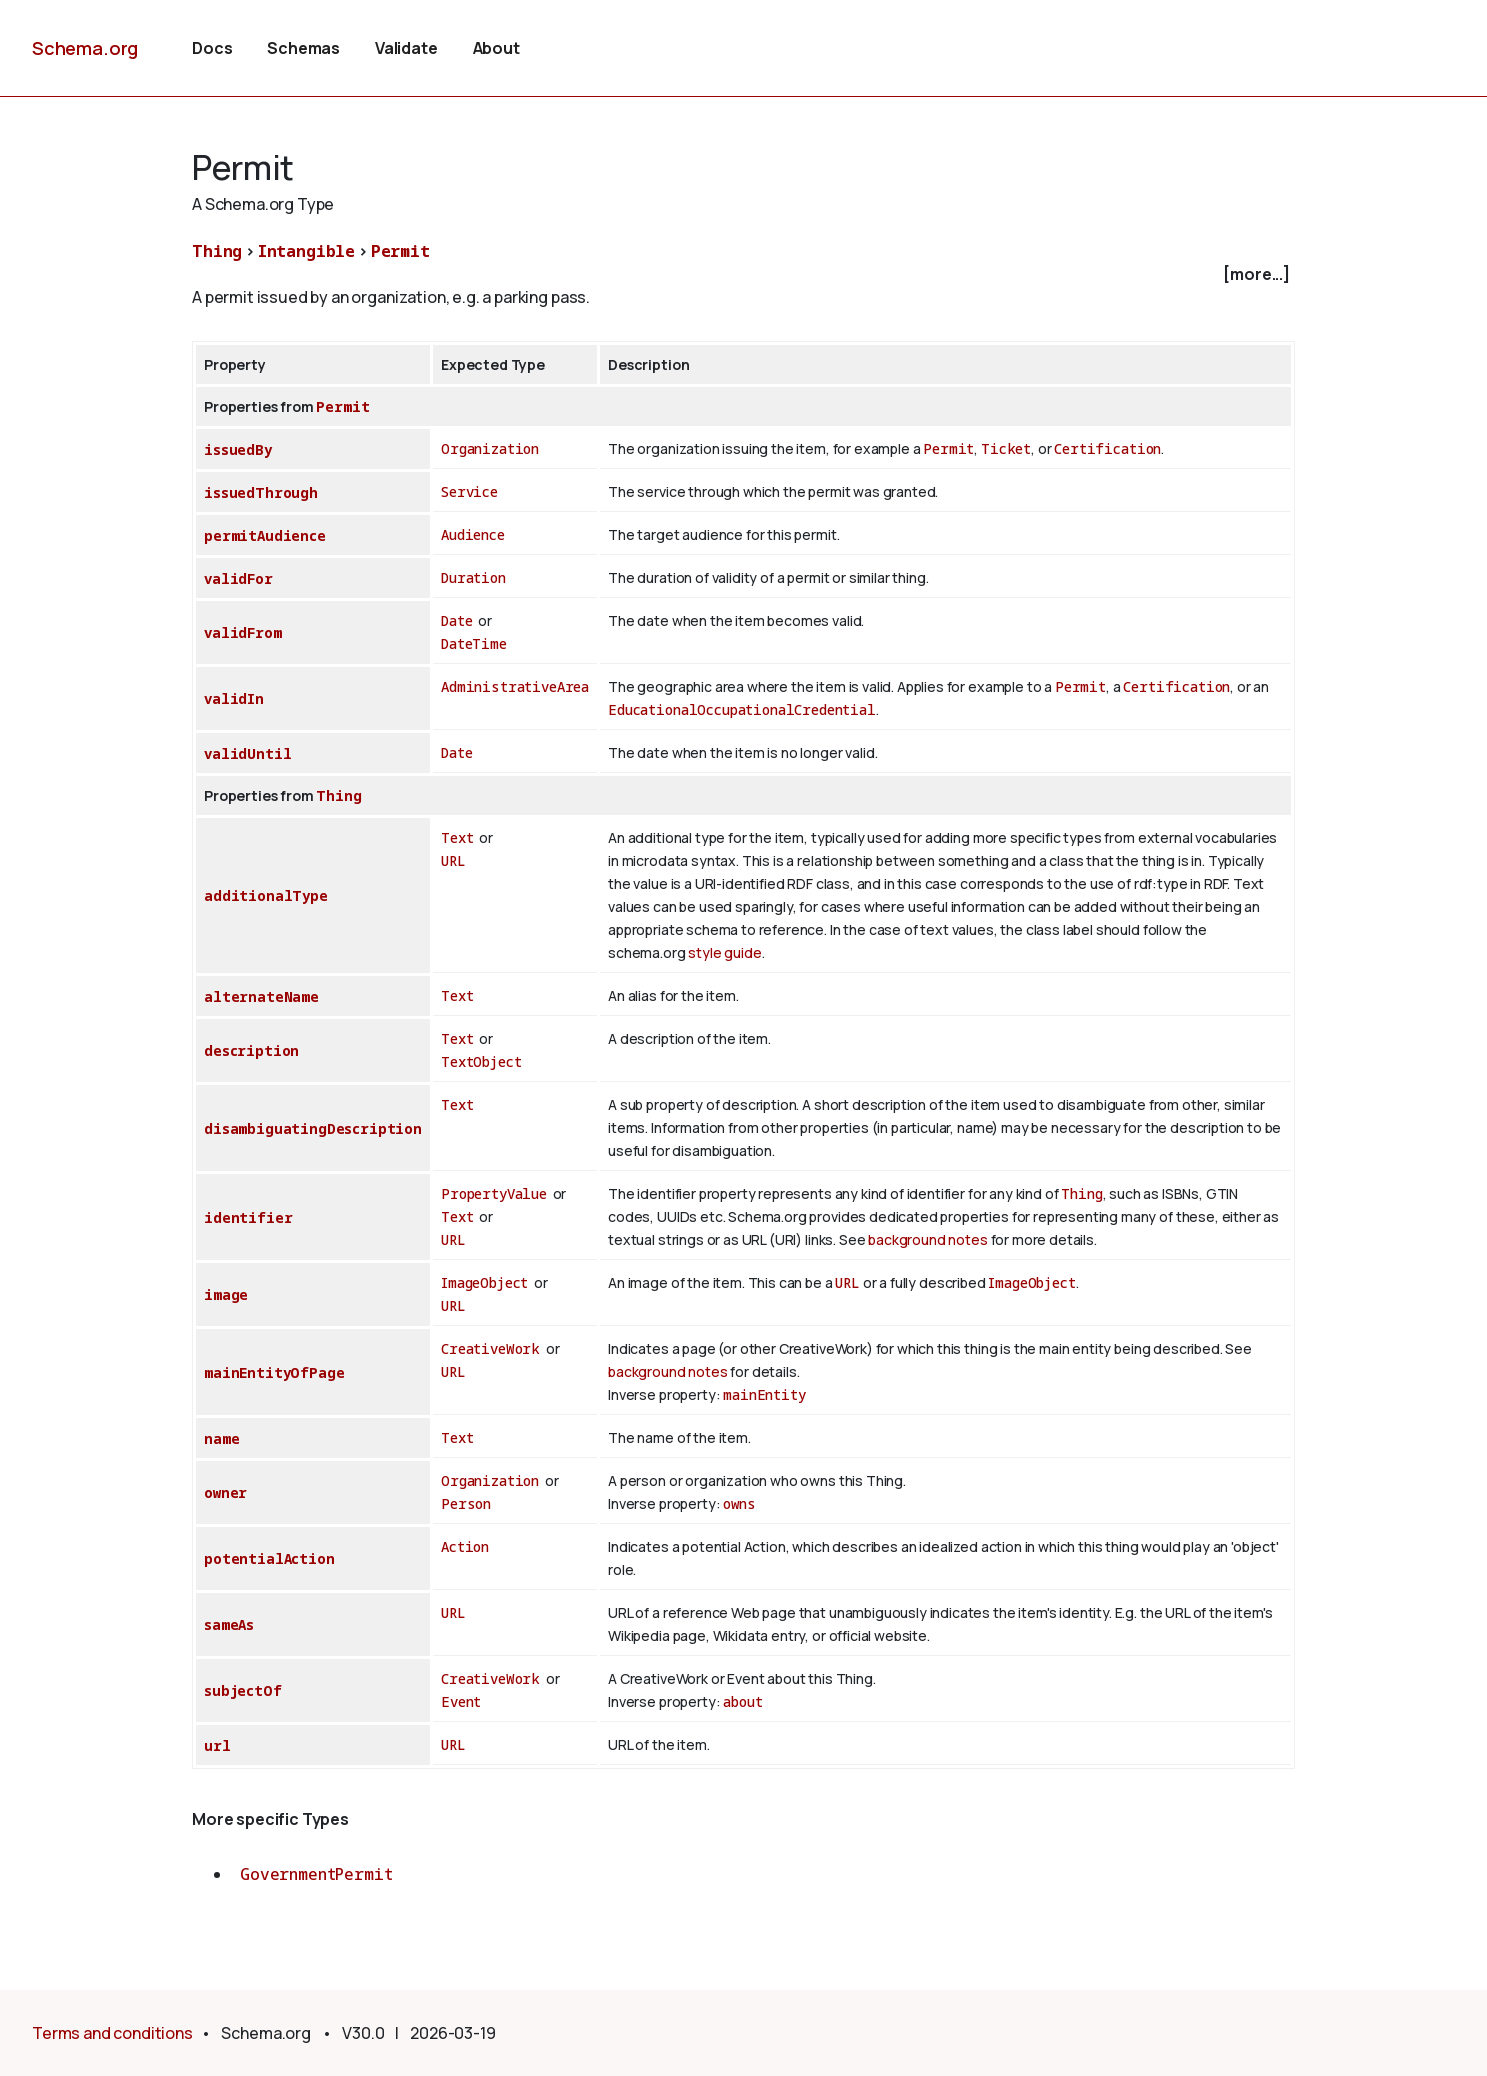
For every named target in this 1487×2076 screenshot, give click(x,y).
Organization (490, 448)
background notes (927, 1239)
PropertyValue (494, 1193)
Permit (400, 251)
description (251, 1050)
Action (465, 1546)
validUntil (247, 753)
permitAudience (265, 535)
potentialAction (269, 1558)
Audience (473, 534)
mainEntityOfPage (274, 1372)
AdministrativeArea (515, 686)
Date (456, 620)
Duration (473, 577)
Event (461, 1701)
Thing (217, 251)
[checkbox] (743, 274)
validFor (238, 578)
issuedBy (238, 449)
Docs (212, 48)
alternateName (261, 996)
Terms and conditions (112, 2033)
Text (457, 837)
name (221, 1438)
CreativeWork (490, 1348)
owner (225, 1492)
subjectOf (243, 1690)
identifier (248, 1217)
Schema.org (85, 48)
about (742, 1701)
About (496, 48)
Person (466, 1503)
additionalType (266, 895)
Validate (406, 48)
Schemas (303, 48)
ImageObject (484, 1282)
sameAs (229, 1624)
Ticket (1006, 448)
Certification (1107, 448)
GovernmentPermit (316, 1874)
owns (739, 1503)
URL (453, 860)
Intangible (306, 251)
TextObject (481, 1061)
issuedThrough (261, 492)
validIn (234, 698)
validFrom (243, 632)
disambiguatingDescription (313, 1128)
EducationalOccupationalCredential (742, 709)
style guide (724, 952)
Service (469, 491)
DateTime (474, 643)
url (217, 1745)
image (226, 1294)
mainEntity (764, 1394)
